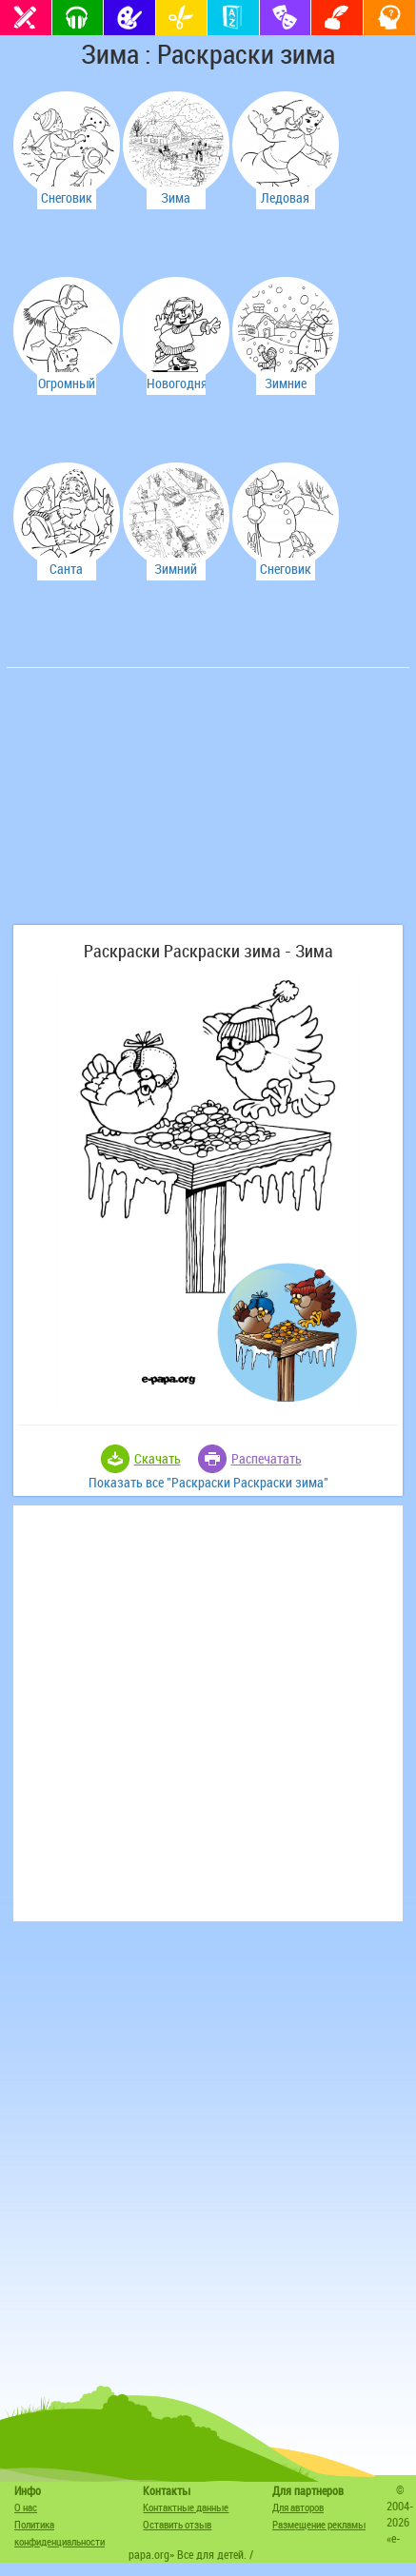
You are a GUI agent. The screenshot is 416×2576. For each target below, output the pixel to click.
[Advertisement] (154, 806)
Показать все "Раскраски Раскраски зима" (208, 1482)
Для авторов (298, 2507)
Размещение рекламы (319, 2524)
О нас (25, 2507)
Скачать (157, 1458)
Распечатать (266, 1458)
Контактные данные (185, 2507)
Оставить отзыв (177, 2524)
